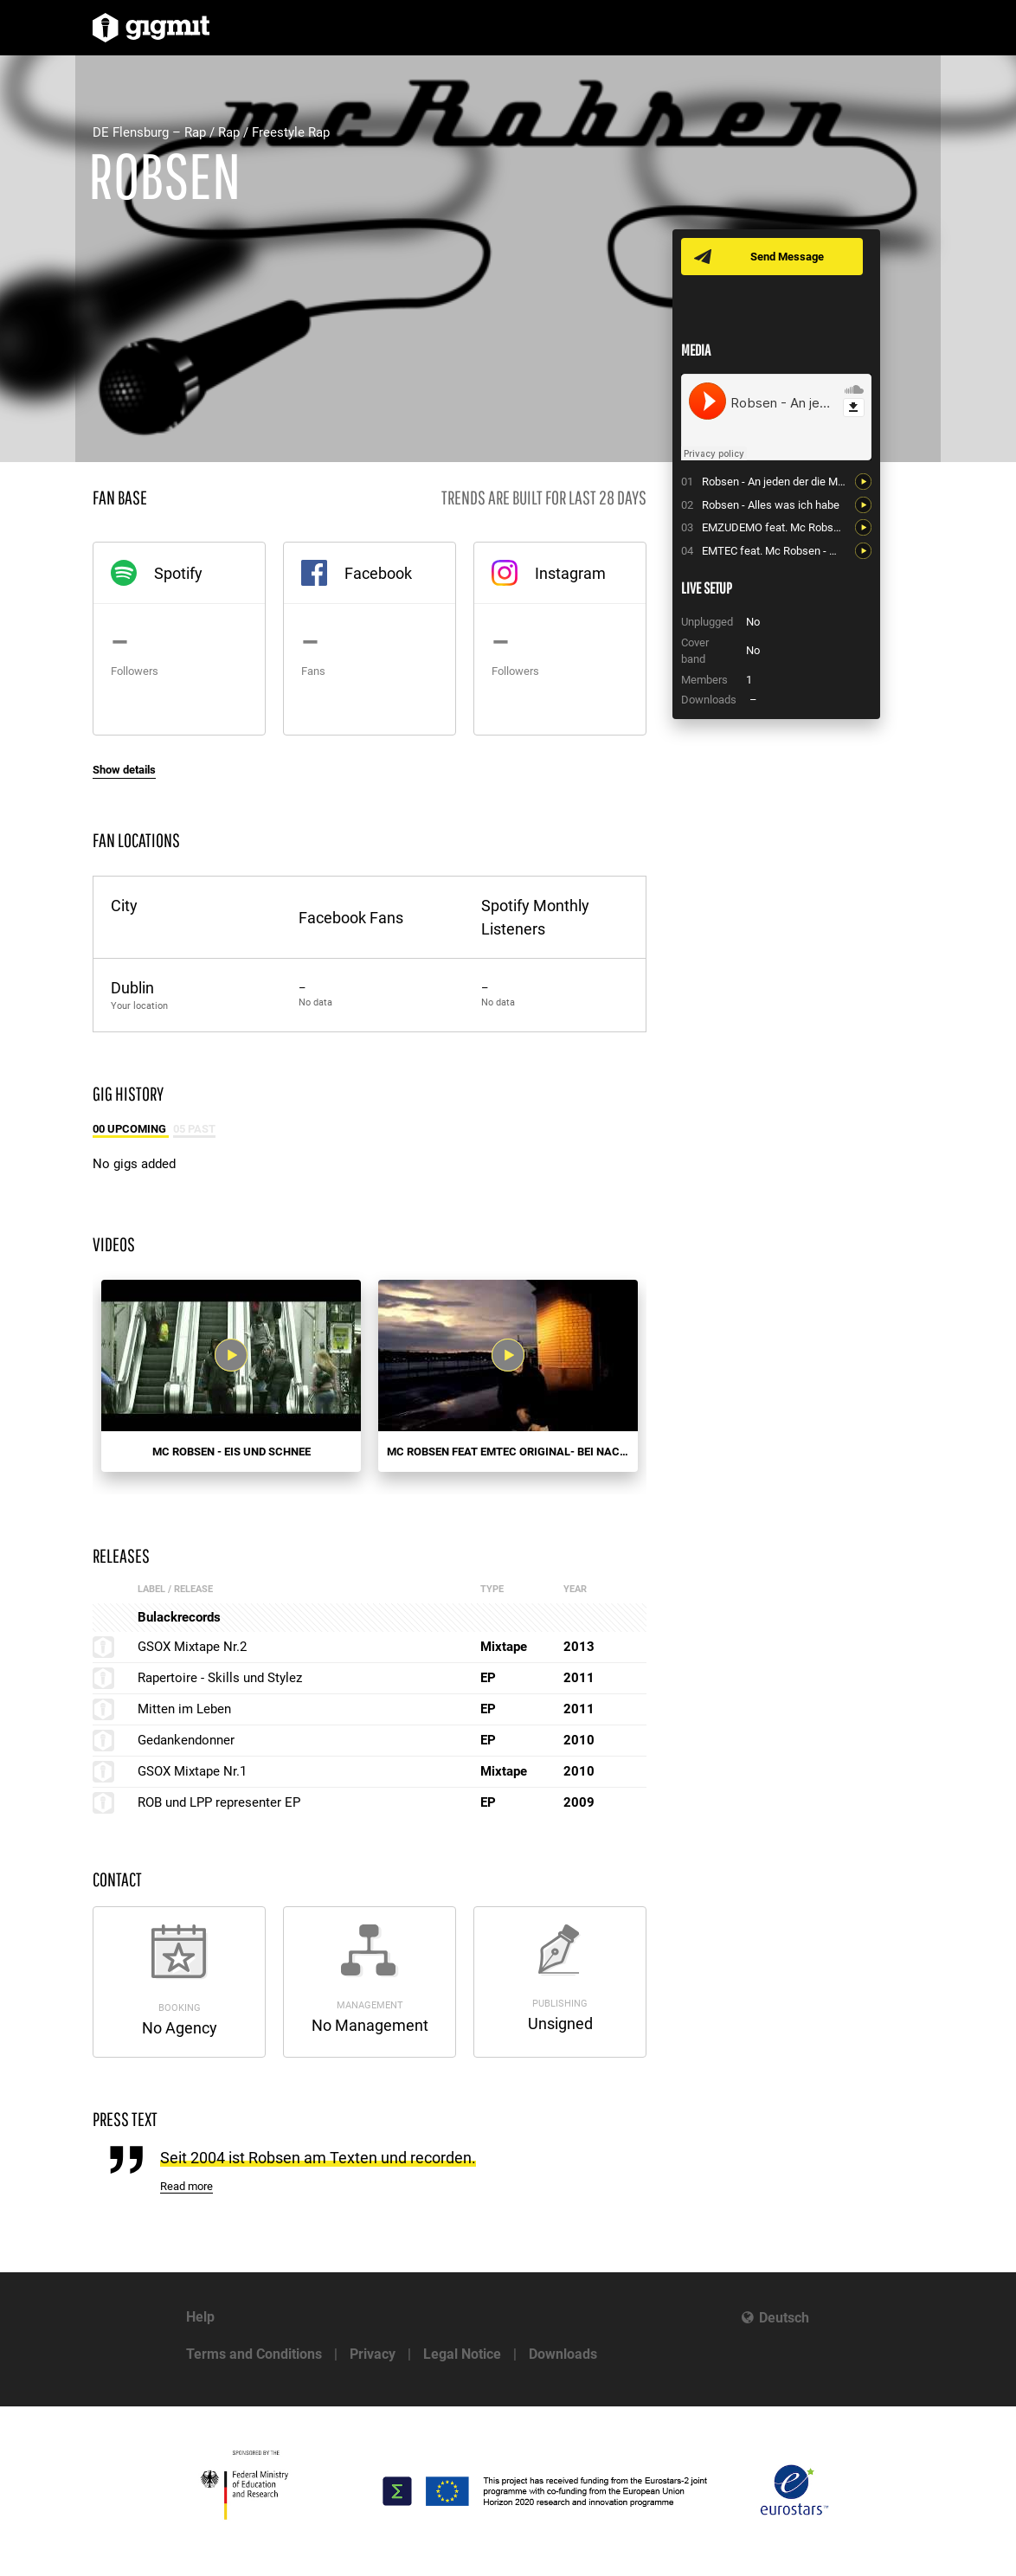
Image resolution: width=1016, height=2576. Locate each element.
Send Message (787, 256)
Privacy (372, 2354)
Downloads (563, 2354)
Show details (124, 769)
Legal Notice (462, 2354)
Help (200, 2317)
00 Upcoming (131, 1128)
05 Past (194, 1128)
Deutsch (784, 2317)
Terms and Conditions (254, 2354)
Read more (186, 2186)
